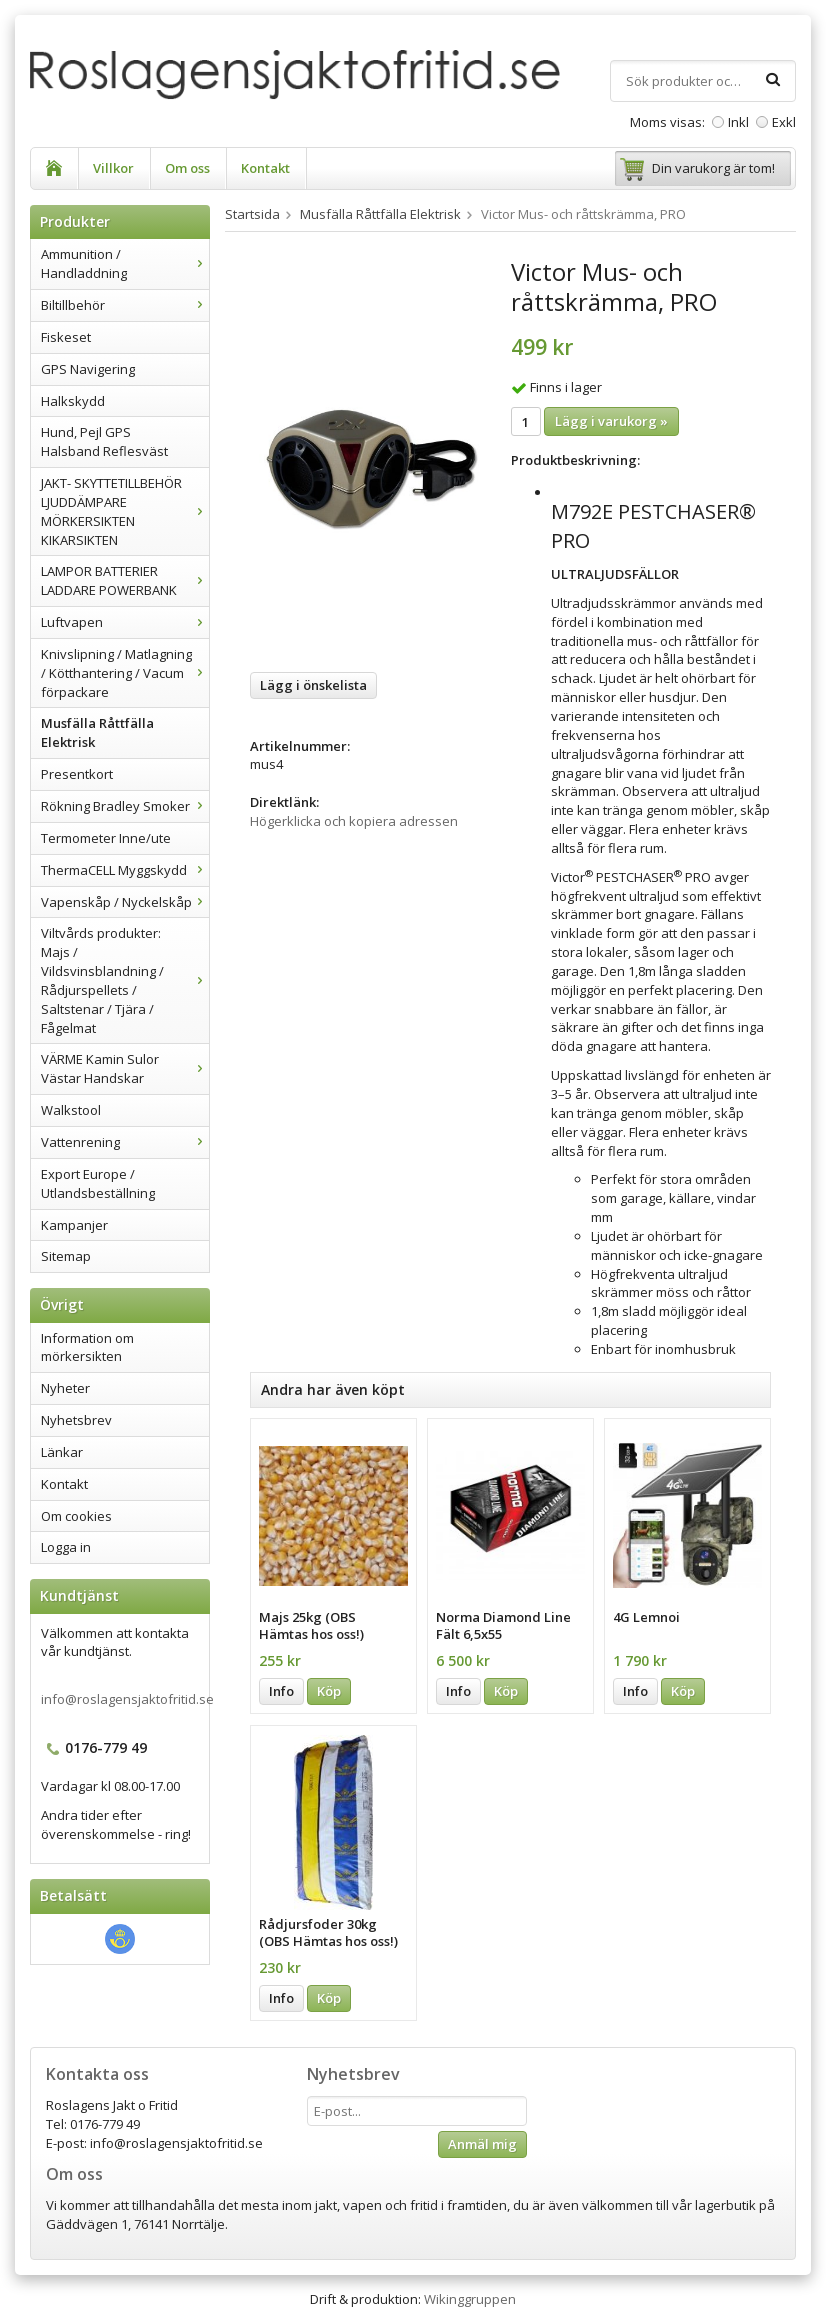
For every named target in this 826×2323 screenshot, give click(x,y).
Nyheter (65, 1388)
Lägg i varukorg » (611, 421)
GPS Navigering (88, 369)
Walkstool (71, 1110)
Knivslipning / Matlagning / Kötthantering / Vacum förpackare (125, 673)
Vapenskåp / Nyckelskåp (125, 902)
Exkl (784, 122)
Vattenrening (125, 1142)
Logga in (66, 1547)
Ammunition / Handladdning (125, 263)
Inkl (738, 122)
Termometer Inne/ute (106, 838)
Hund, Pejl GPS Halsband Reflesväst (104, 441)
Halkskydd (73, 401)
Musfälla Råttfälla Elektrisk (97, 732)
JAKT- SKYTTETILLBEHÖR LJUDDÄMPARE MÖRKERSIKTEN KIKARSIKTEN (125, 511)
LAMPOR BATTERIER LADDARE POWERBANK (125, 580)
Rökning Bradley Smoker (125, 806)
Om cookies (76, 1516)
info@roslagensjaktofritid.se (127, 1699)
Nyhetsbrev (76, 1420)
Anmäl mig (482, 2144)
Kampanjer (74, 1225)
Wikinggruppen (470, 2299)
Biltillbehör (125, 305)
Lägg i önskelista (313, 685)
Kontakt (265, 168)
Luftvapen (125, 622)
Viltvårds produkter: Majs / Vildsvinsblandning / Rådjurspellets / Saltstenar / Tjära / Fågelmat (125, 980)
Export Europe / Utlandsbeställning (98, 1183)
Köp (329, 1691)
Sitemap (66, 1256)
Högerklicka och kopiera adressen (354, 821)
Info (281, 1691)
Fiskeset (66, 337)
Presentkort (77, 774)
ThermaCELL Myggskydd (125, 870)
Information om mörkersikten (87, 1347)
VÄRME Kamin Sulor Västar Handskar (125, 1068)
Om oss (187, 168)
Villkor (113, 168)
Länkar (62, 1452)
